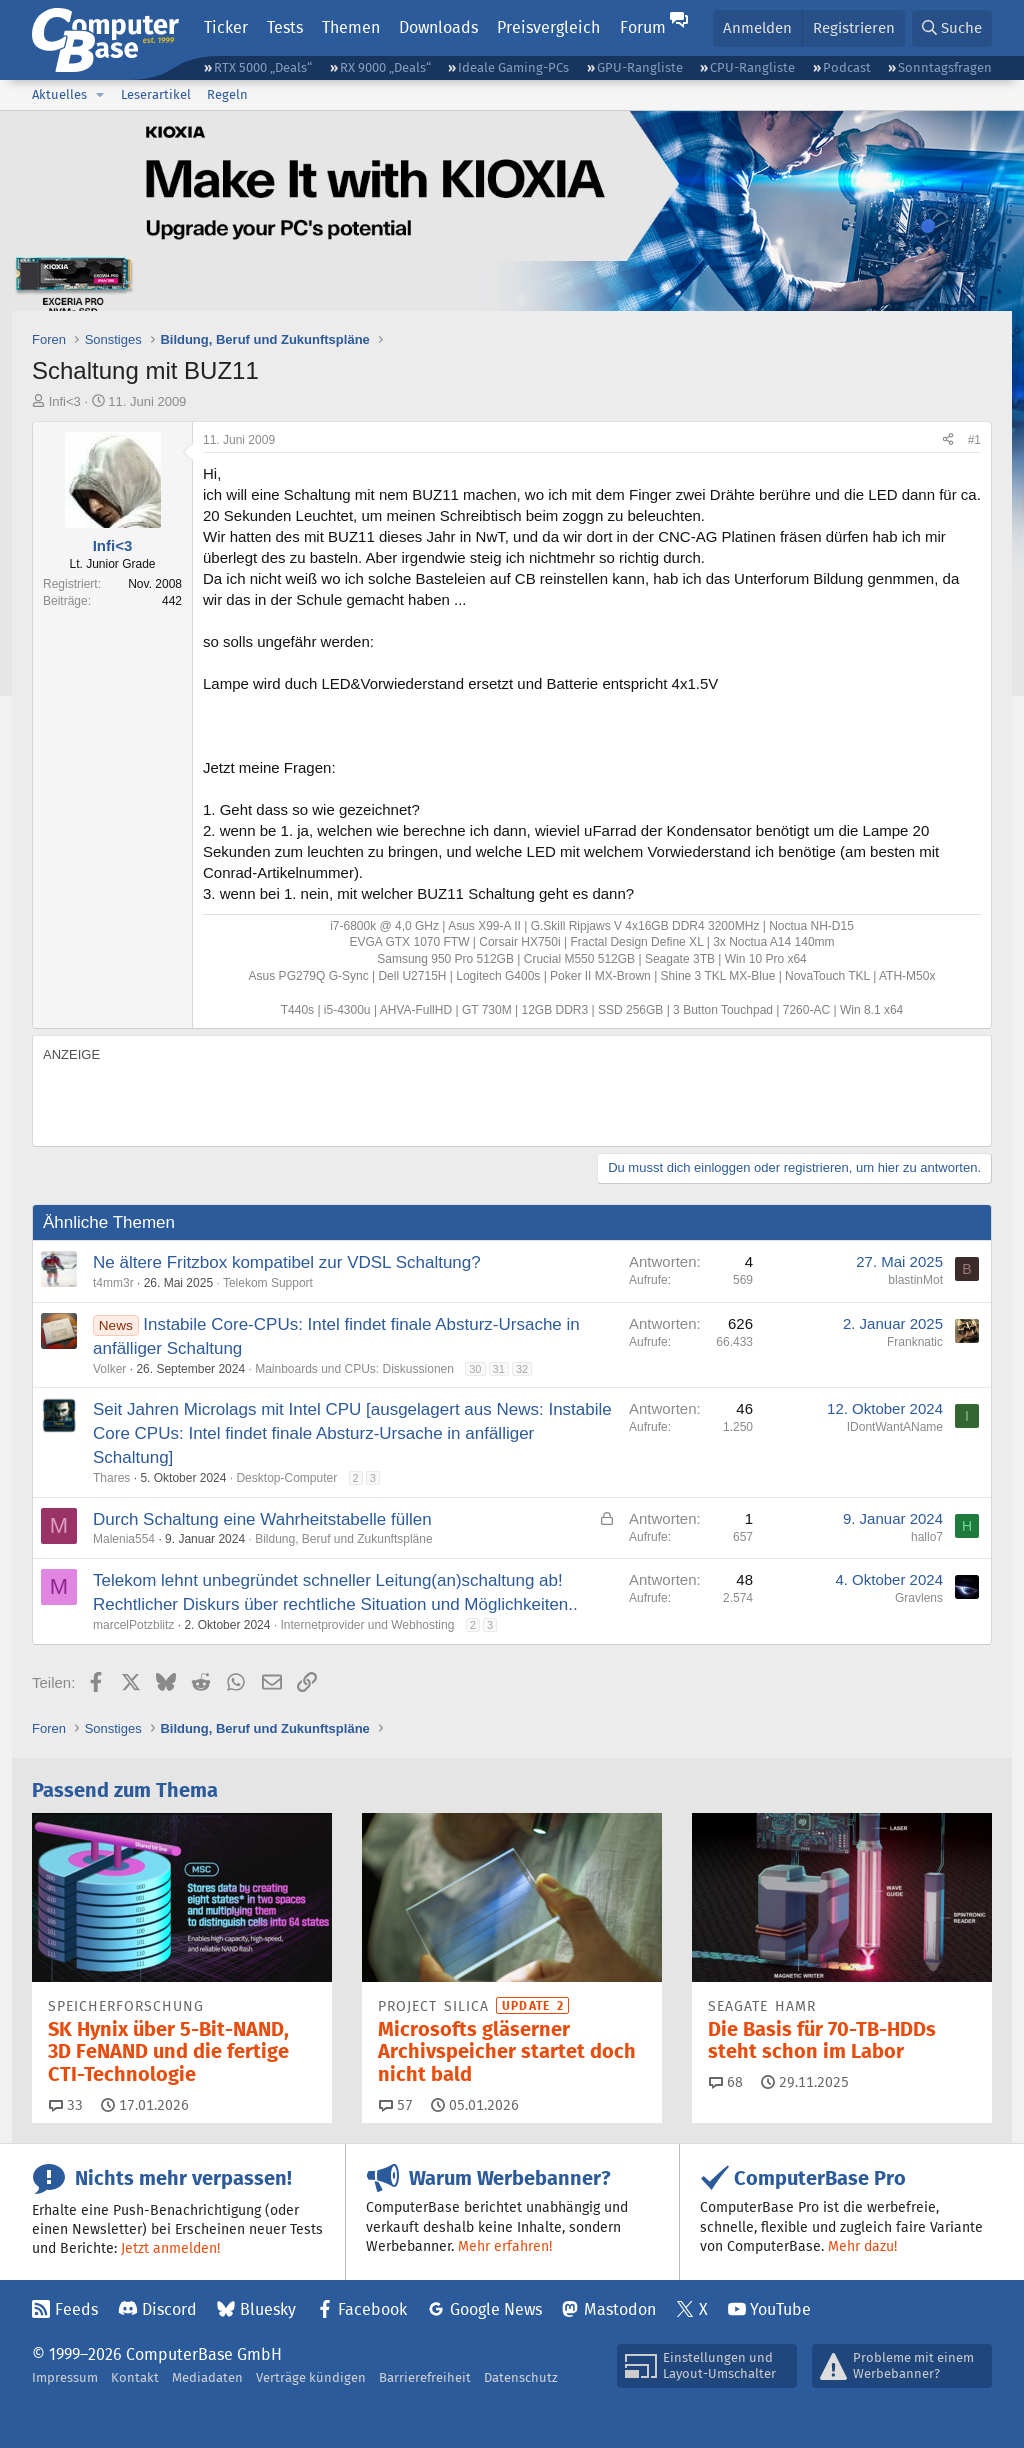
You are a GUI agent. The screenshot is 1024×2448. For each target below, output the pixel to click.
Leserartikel (156, 94)
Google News (496, 2309)
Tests (285, 27)
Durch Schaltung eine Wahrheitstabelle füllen (262, 1519)
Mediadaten (207, 2377)
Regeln (227, 94)
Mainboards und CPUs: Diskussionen (354, 1369)
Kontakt (135, 2377)
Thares (111, 1478)
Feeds (76, 2309)
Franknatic (915, 1342)
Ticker (226, 27)
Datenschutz (521, 2377)
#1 (974, 440)
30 (475, 1369)
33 (66, 2105)
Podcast (847, 67)
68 (726, 2082)
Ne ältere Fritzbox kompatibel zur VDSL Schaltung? (287, 1262)
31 (499, 1369)
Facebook (372, 2309)
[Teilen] (948, 440)
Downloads (438, 27)
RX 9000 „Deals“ (385, 67)
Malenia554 (124, 1539)
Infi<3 (65, 401)
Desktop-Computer (286, 1478)
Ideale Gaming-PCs (513, 67)
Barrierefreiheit (425, 2377)
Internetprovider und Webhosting (367, 1625)
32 (522, 1369)
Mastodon (620, 2309)
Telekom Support (268, 1283)
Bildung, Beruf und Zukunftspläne (343, 1539)
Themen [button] (351, 27)
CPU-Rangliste (752, 67)
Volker (109, 1369)
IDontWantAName (895, 1427)
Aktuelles (59, 94)
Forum (643, 27)
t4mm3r (113, 1283)
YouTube (780, 2309)
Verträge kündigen (311, 2377)
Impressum (65, 2377)
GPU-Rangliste (640, 67)
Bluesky (268, 2309)
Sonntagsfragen (945, 67)
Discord (169, 2309)
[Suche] (952, 28)
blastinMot (915, 1280)
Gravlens (919, 1598)
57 (396, 2105)
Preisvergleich (548, 27)
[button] (100, 95)
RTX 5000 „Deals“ (263, 67)
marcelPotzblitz (133, 1625)
